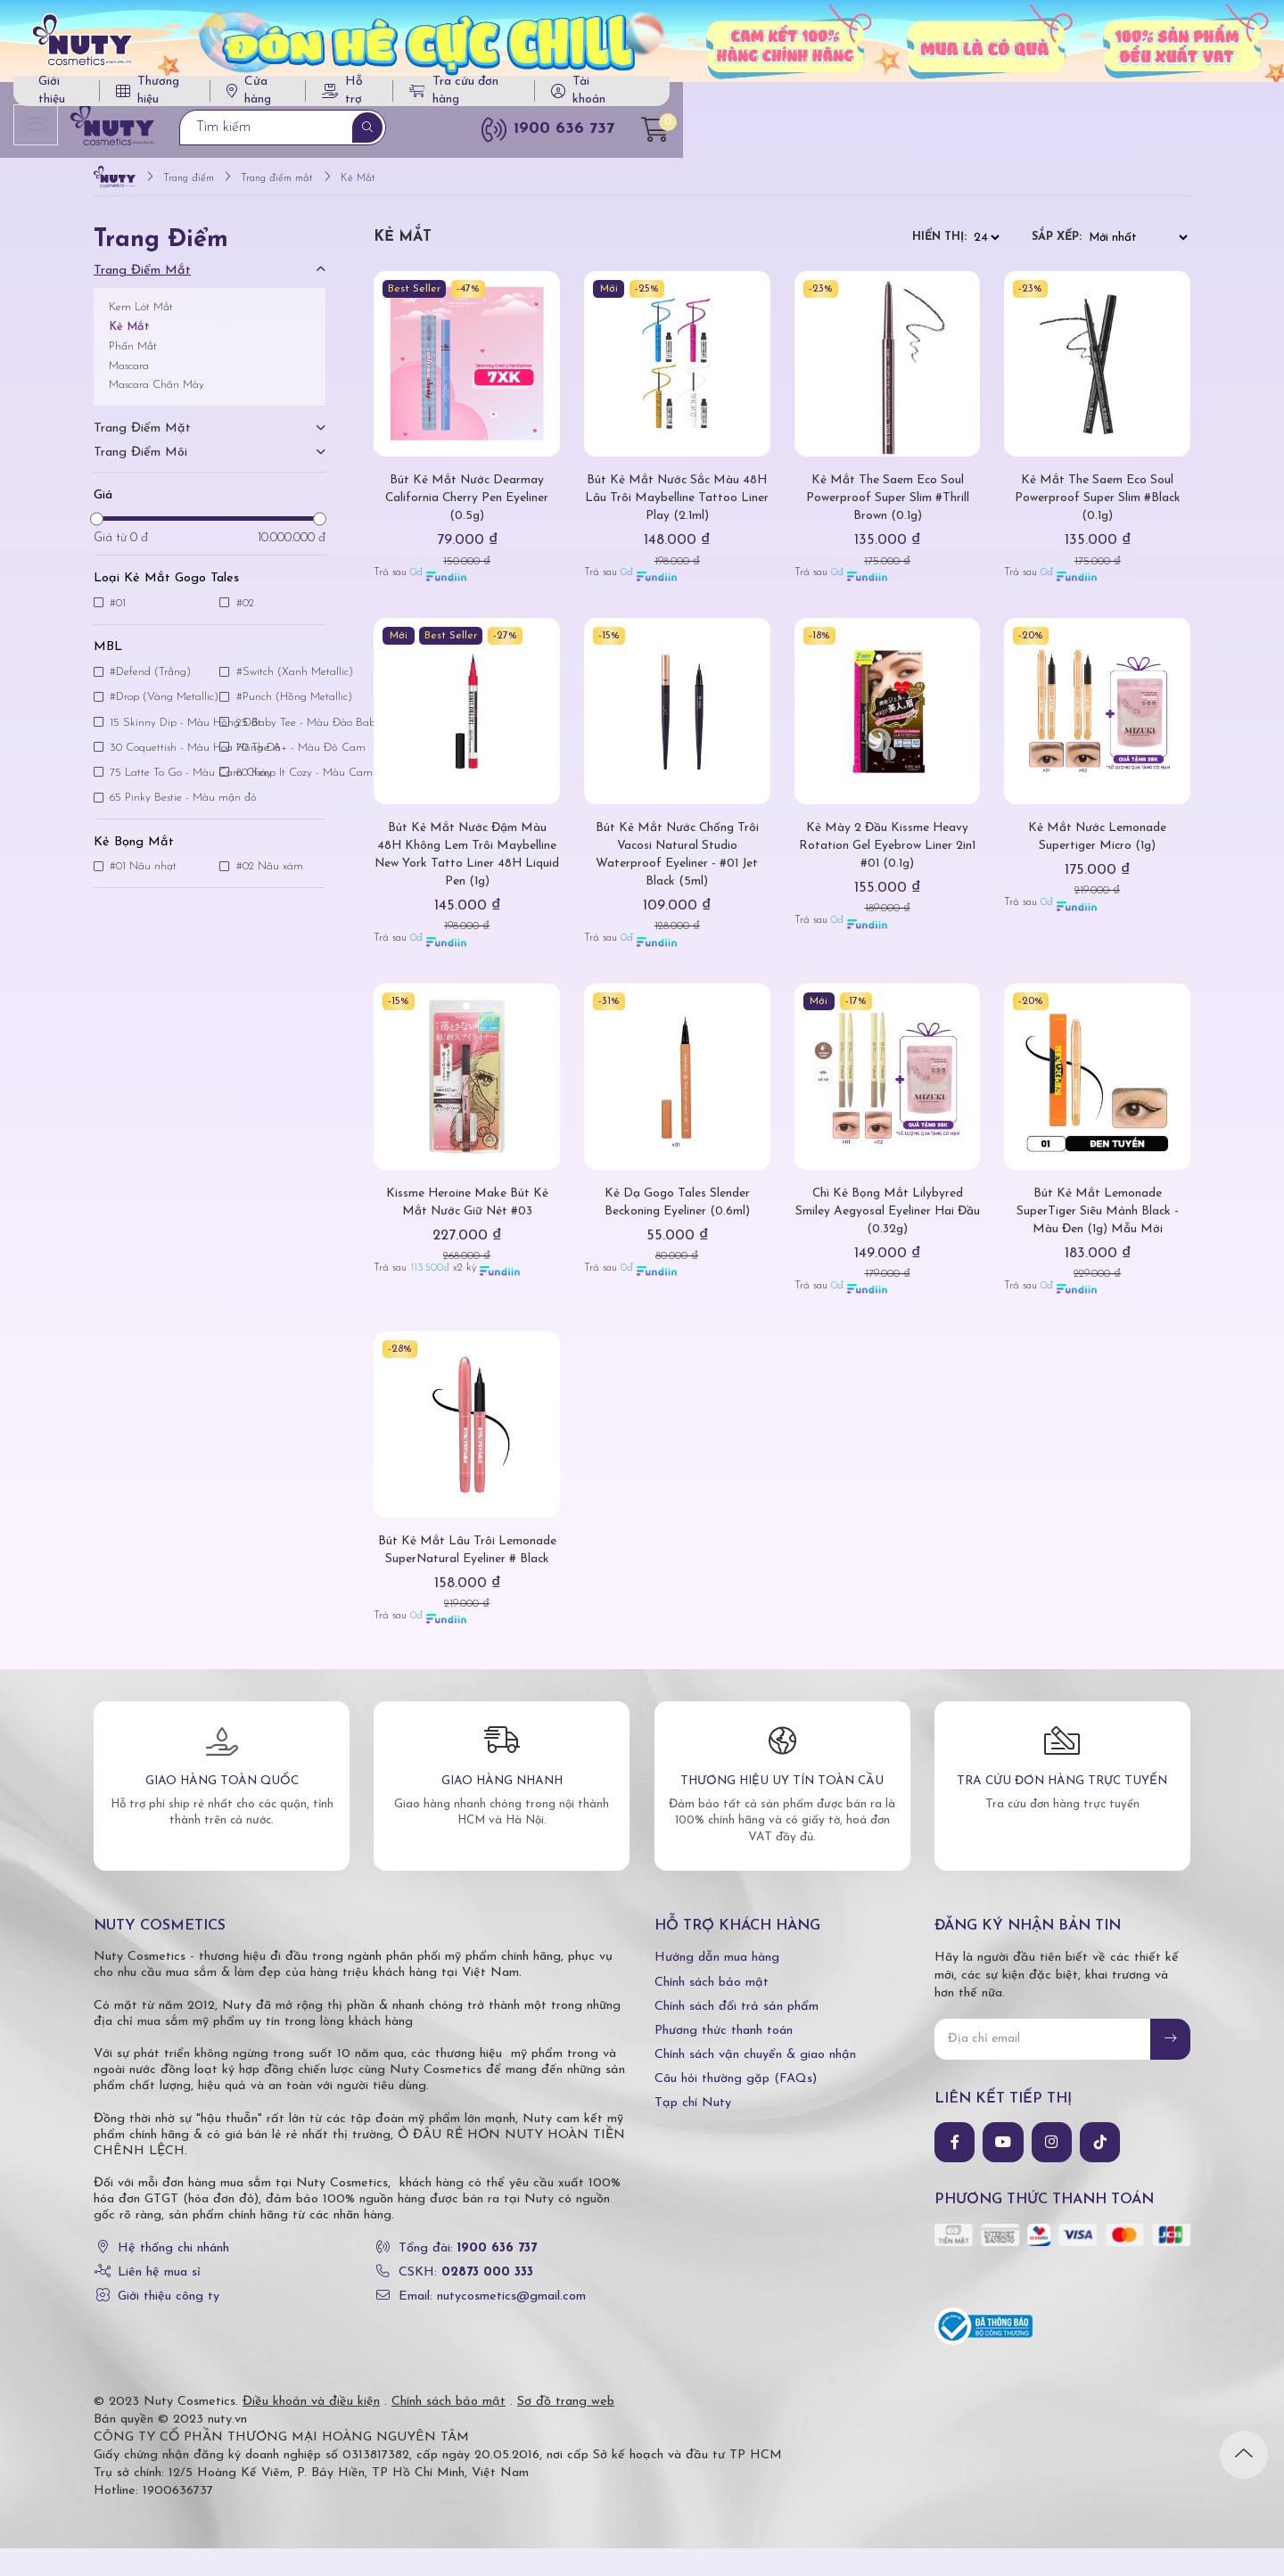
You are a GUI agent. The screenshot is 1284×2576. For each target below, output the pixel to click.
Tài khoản (1113, 97)
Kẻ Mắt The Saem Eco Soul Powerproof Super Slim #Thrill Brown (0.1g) (887, 507)
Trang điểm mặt (142, 438)
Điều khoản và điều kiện (311, 2429)
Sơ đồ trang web (565, 2429)
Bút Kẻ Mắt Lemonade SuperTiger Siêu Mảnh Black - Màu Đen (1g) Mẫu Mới (1097, 1221)
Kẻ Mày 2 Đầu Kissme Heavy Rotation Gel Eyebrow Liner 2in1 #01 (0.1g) (887, 855)
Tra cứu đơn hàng (972, 97)
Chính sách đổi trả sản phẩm (736, 2034)
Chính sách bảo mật (711, 2009)
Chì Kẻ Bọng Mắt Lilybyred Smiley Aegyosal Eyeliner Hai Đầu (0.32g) (887, 1221)
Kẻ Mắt (129, 336)
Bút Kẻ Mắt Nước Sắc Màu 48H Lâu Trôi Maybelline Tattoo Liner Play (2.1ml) (677, 507)
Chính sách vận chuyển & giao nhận (755, 2082)
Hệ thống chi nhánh (173, 2275)
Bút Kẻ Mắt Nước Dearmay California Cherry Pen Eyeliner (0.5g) (467, 507)
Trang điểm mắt (142, 280)
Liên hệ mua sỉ (159, 2300)
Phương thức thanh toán (723, 2058)
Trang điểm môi (140, 462)
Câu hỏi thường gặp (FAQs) (735, 2106)
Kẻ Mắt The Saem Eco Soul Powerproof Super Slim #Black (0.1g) (1097, 507)
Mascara (129, 376)
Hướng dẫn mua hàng (716, 1985)
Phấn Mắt (133, 356)
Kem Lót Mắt (141, 317)
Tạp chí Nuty (692, 2130)
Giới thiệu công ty (168, 2324)
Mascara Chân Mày (156, 394)
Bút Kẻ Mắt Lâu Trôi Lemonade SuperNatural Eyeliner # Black (467, 1568)
